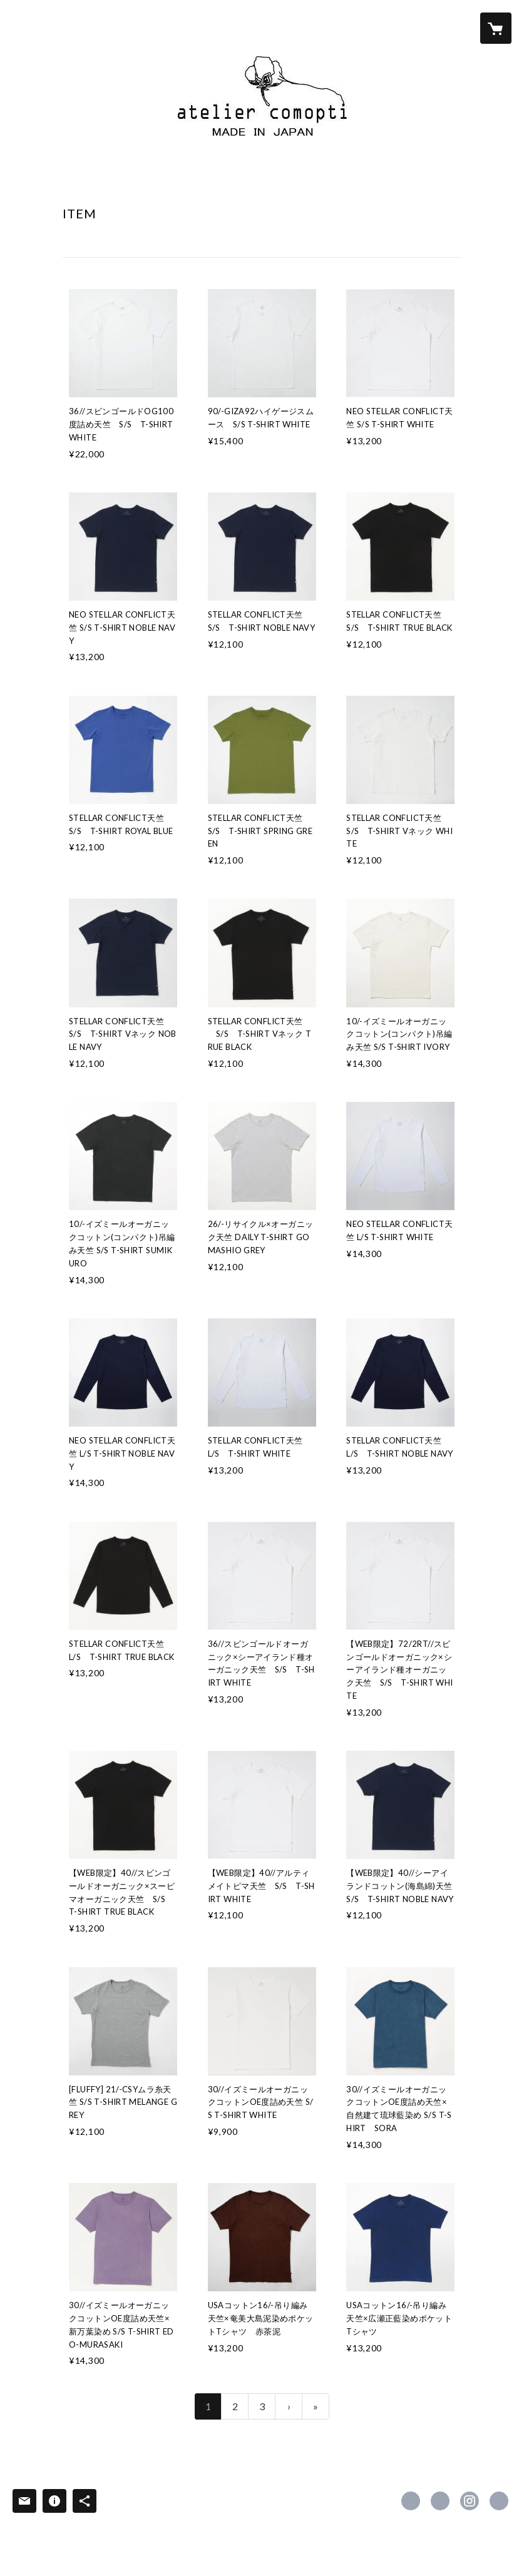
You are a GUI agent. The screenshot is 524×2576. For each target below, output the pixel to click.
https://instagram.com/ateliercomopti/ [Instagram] (469, 2501)
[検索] (28, 28)
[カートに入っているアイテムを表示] (495, 28)
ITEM (176, 179)
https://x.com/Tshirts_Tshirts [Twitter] (440, 2501)
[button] (446, 28)
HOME (80, 179)
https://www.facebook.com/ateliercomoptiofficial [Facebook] (410, 2501)
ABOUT (129, 179)
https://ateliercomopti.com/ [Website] (499, 2501)
